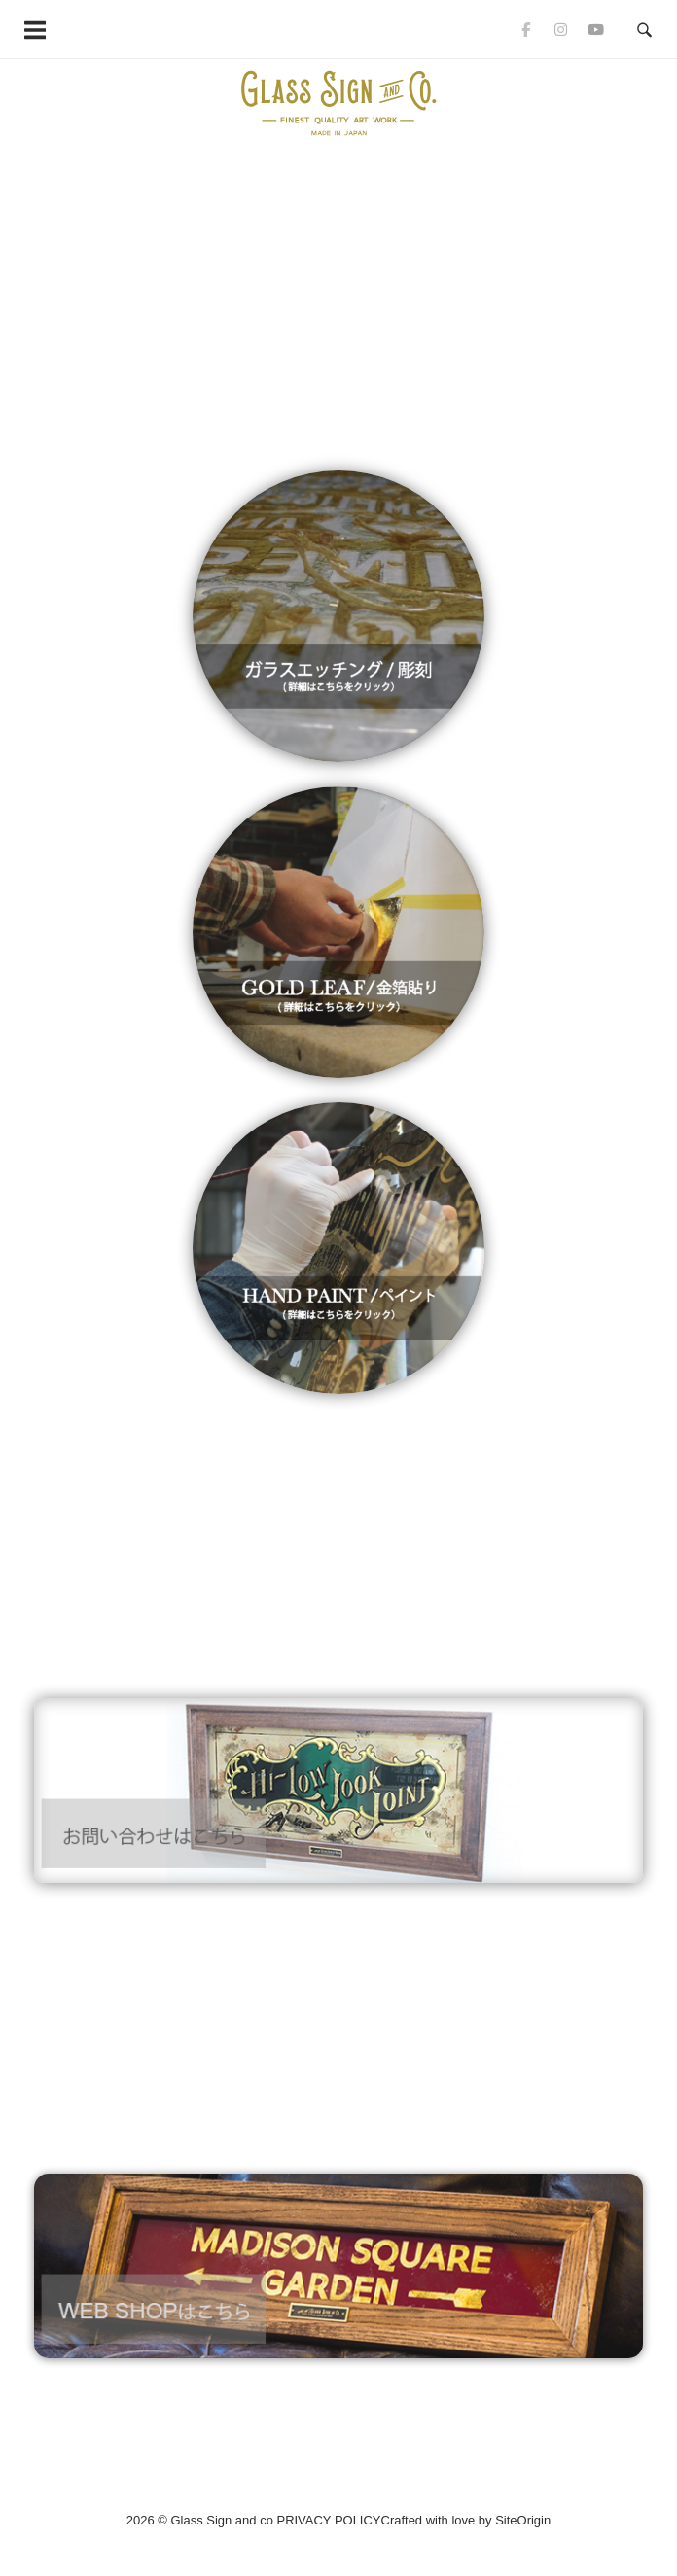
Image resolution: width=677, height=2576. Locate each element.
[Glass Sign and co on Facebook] (526, 29)
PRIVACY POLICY (328, 2520)
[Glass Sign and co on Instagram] (560, 29)
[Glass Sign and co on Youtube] (595, 29)
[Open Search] (644, 29)
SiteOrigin (523, 2520)
